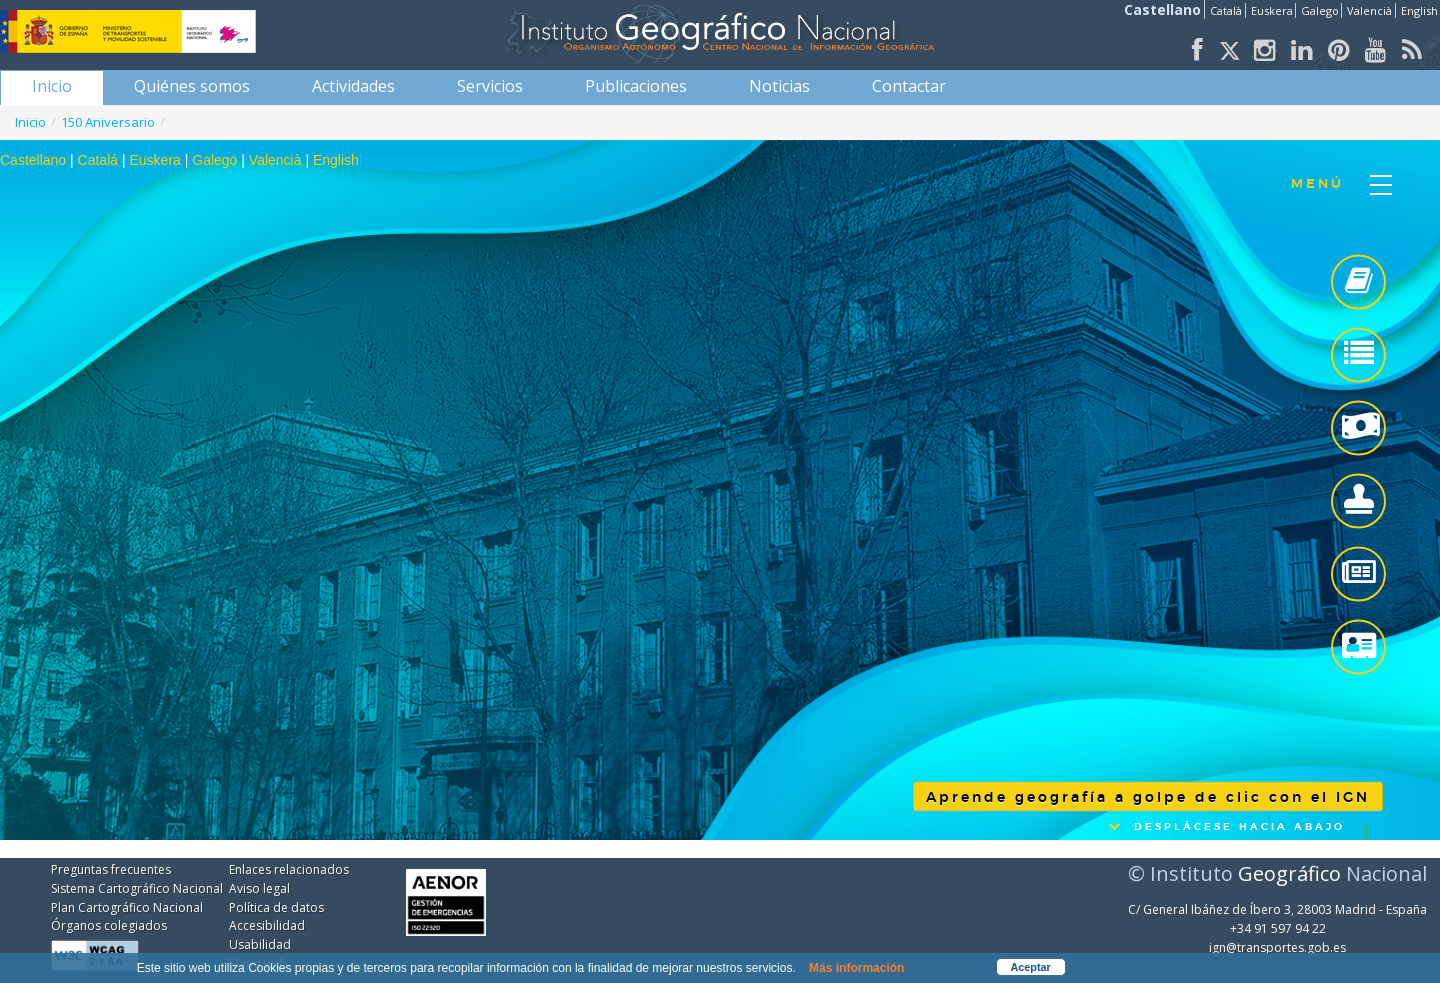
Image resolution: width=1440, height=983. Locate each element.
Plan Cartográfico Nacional (127, 907)
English (1419, 10)
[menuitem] (52, 86)
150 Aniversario (108, 122)
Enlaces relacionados (289, 869)
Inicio (30, 122)
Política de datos (276, 907)
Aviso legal (259, 888)
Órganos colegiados (109, 925)
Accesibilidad (267, 925)
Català (1226, 10)
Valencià (1369, 10)
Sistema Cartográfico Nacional (137, 888)
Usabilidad (260, 944)
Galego (1320, 10)
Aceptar (1031, 967)
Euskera (1272, 10)
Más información (856, 968)
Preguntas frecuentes (111, 869)
